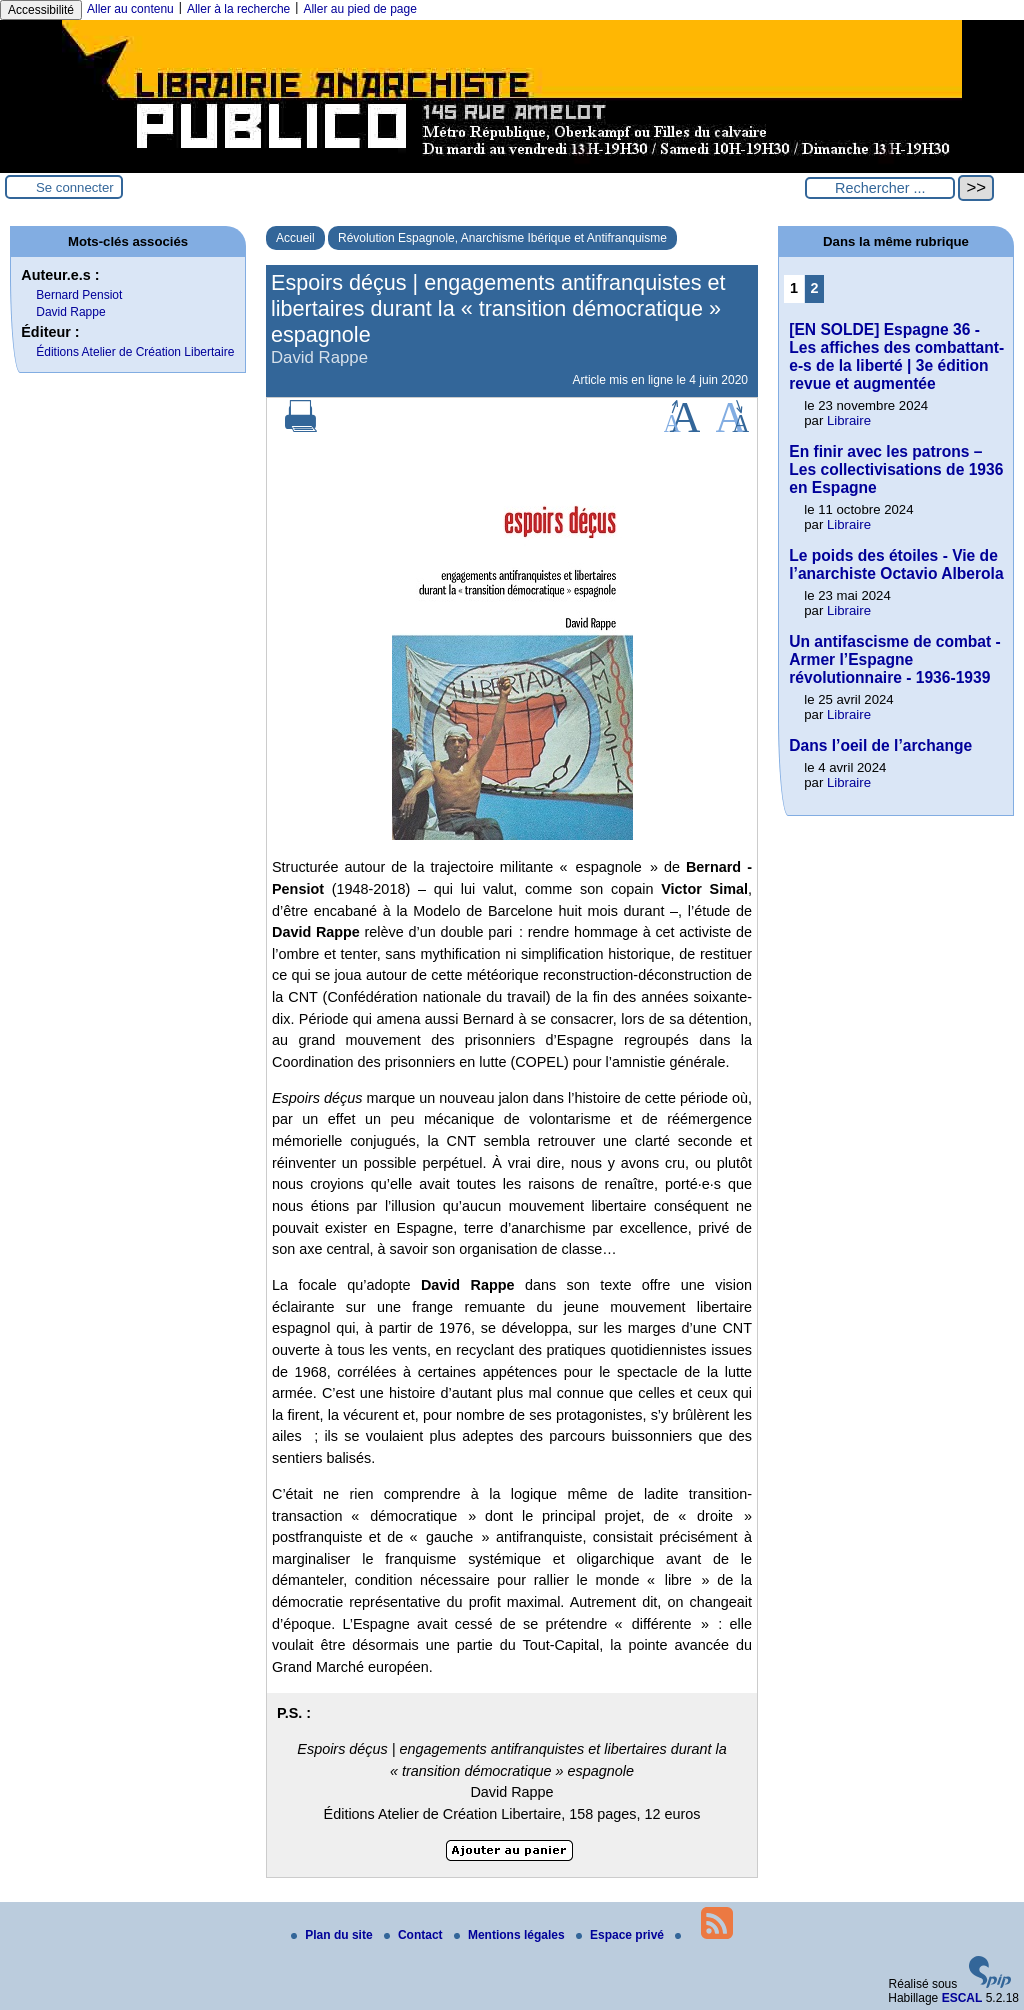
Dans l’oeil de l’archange (880, 745)
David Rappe (70, 312)
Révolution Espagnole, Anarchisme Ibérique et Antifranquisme (502, 238)
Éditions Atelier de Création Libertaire (135, 352)
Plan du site (333, 1935)
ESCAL (962, 1998)
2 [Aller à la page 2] (815, 288)
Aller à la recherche (238, 9)
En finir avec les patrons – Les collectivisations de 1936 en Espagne (896, 469)
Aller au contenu (130, 9)
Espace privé (621, 1935)
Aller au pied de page (359, 9)
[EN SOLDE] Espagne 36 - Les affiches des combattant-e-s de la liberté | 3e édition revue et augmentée (896, 356)
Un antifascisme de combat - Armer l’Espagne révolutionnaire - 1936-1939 (894, 659)
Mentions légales (511, 1935)
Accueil (295, 238)
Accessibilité (41, 10)
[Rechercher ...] (880, 188)
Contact (415, 1935)
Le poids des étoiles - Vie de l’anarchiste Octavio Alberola (896, 564)
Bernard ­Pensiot (79, 295)
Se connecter (75, 187)
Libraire (849, 420)
